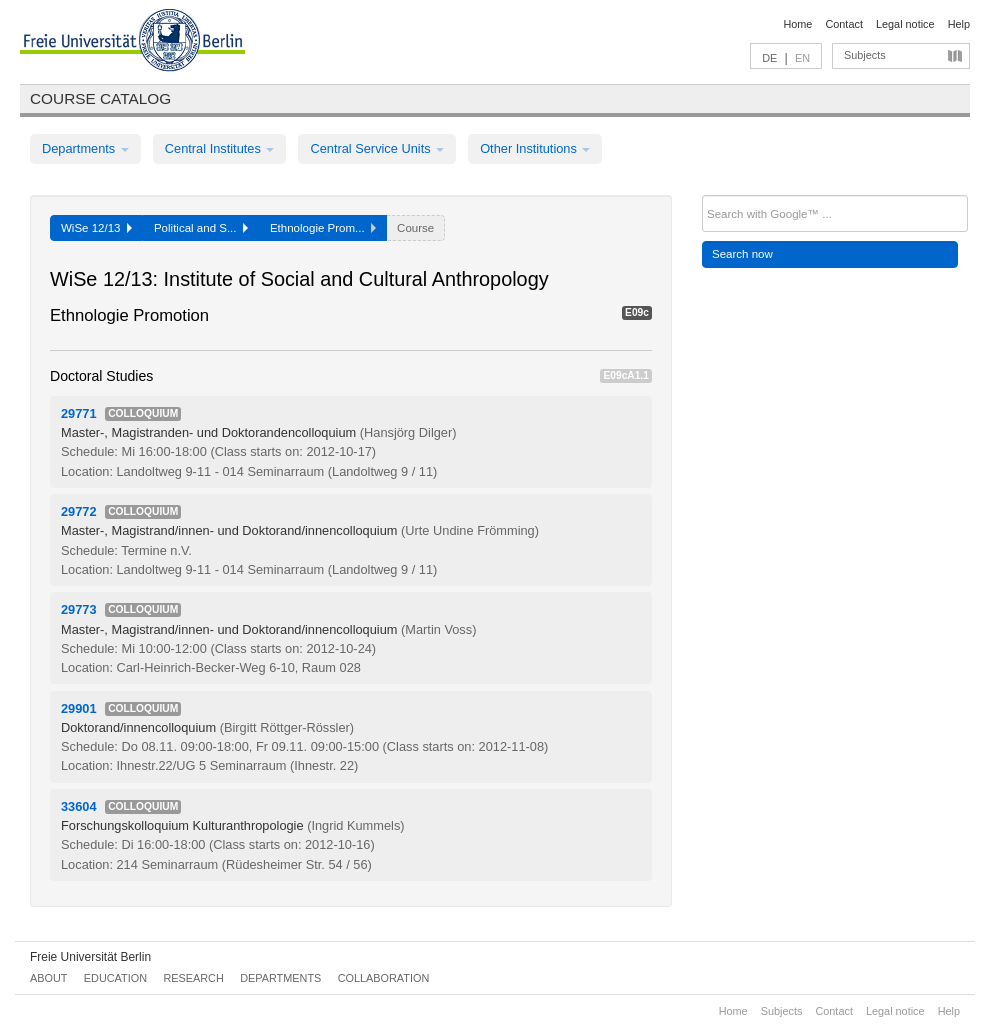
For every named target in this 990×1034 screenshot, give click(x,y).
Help (959, 24)
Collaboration (384, 978)
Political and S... (201, 228)
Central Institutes (220, 148)
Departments (85, 148)
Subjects (865, 55)
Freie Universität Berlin (90, 957)
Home (797, 24)
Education (115, 978)
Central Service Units (377, 148)
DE (769, 58)
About (48, 978)
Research (193, 978)
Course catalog (100, 98)
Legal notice (905, 24)
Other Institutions (535, 148)
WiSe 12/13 (96, 228)
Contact (843, 24)
